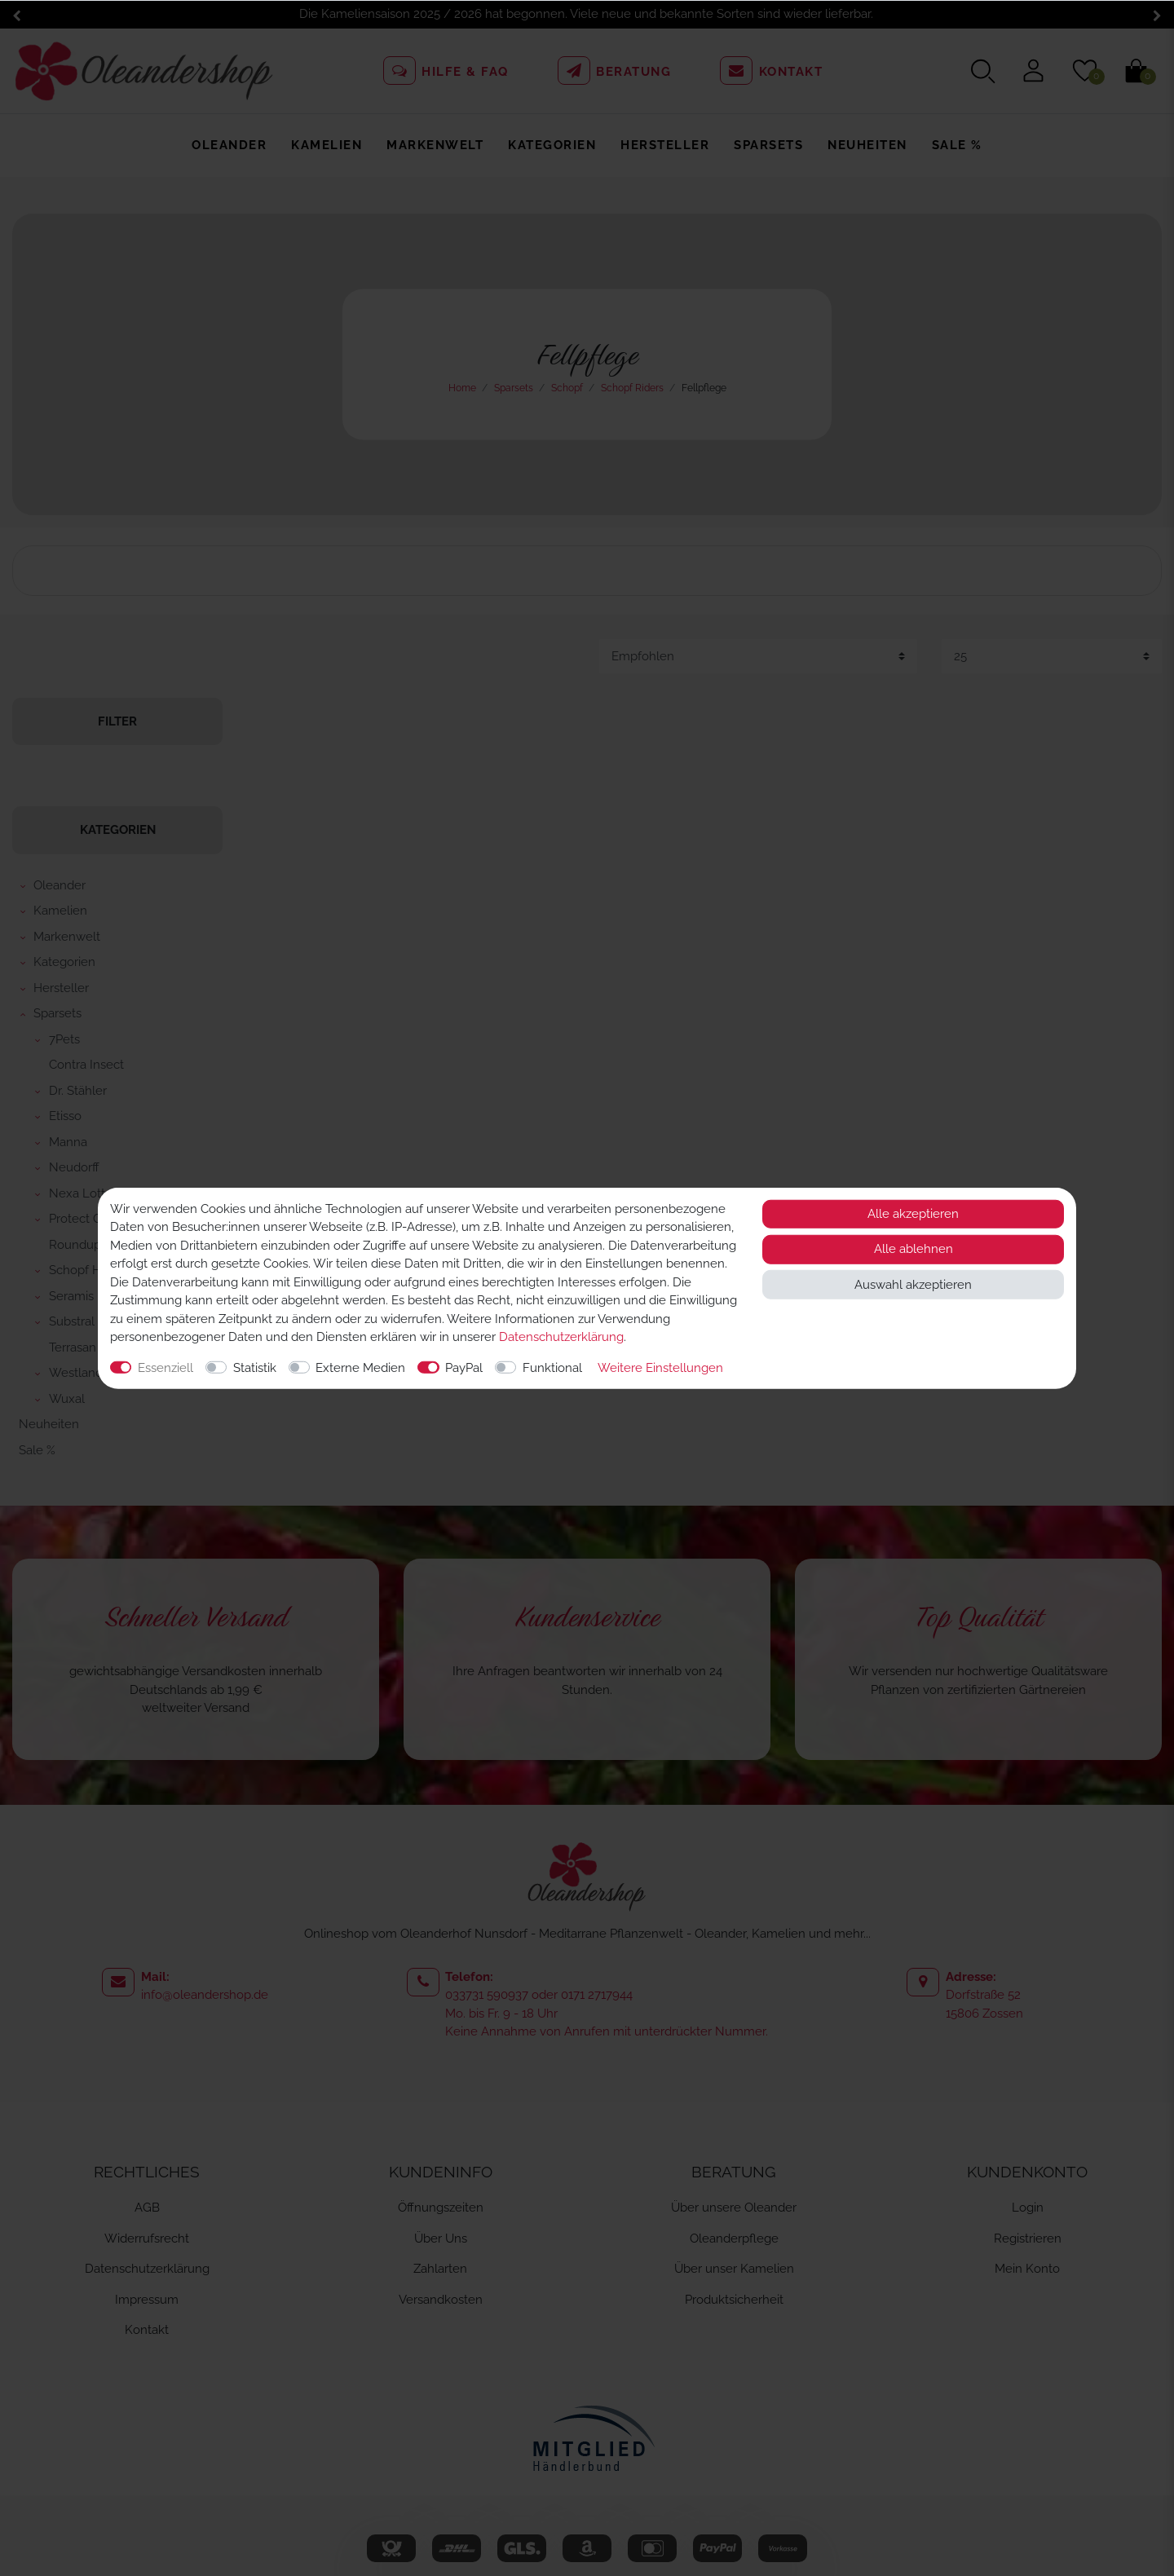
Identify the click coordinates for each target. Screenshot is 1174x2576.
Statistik (254, 1367)
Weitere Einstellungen (660, 1367)
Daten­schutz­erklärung (561, 1337)
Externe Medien (360, 1367)
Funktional (552, 1367)
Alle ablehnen (913, 1249)
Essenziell (165, 1367)
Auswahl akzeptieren (913, 1284)
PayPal (464, 1367)
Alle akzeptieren (913, 1213)
